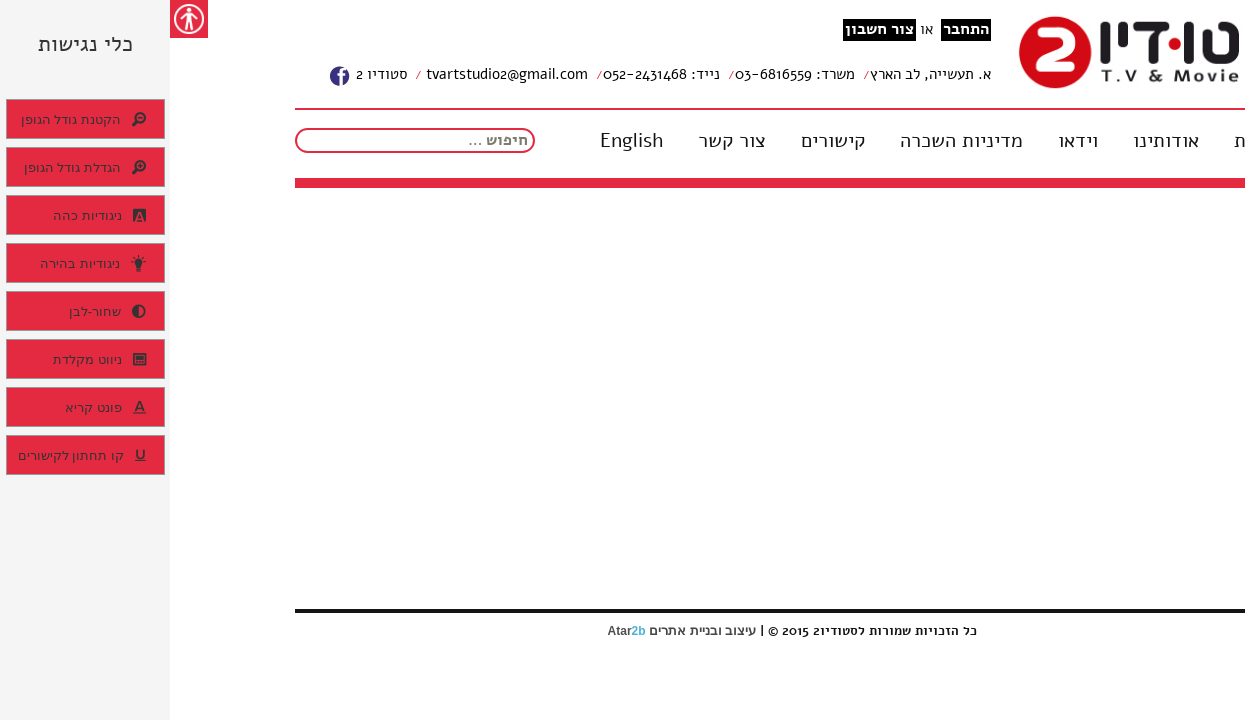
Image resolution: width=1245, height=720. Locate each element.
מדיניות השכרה (791, 141)
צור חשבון (709, 29)
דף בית (1092, 141)
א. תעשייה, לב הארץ (760, 74)
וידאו (908, 141)
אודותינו (996, 141)
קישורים (663, 141)
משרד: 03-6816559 (625, 74)
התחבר (796, 29)
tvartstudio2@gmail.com (335, 74)
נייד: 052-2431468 (491, 74)
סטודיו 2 (197, 76)
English (461, 141)
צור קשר (562, 141)
